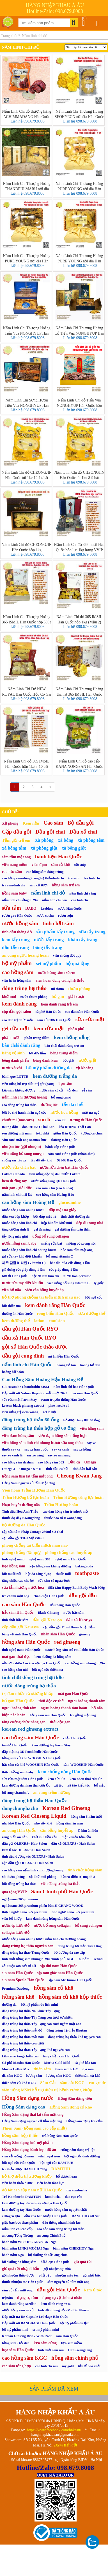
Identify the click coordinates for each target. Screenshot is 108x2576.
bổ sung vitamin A (15, 1793)
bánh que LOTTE (15, 1077)
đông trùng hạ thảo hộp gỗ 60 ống (39, 1428)
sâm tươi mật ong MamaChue (24, 1140)
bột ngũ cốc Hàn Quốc (18, 2163)
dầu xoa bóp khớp (15, 1216)
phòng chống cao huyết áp (68, 1552)
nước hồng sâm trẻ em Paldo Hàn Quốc (74, 1650)
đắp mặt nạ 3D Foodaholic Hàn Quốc (30, 1752)
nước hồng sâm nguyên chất (66, 2210)
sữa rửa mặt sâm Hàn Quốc (22, 1779)
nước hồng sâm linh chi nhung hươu (29, 1250)
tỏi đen (72, 1090)
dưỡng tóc (49, 1105)
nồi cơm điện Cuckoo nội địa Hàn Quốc (31, 1663)
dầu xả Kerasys (79, 1620)
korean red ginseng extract (30, 1729)
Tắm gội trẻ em (16, 840)
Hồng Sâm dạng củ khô (70, 2107)
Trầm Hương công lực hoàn (78, 1497)
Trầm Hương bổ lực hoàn (25, 1497)
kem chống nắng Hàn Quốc (65, 1771)
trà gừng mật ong (83, 1715)
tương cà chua (92, 1133)
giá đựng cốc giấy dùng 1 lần (23, 1270)
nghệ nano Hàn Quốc (70, 1559)
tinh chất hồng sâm (85, 1870)
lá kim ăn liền (88, 1831)
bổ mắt (99, 1785)
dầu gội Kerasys (47, 1619)
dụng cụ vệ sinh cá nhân (62, 2298)
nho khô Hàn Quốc (16, 1823)
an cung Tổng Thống (17, 2235)
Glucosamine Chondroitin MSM (25, 1387)
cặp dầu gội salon (16, 1011)
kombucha (53, 2197)
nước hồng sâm (20, 923)
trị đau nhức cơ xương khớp (28, 1693)
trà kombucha (76, 2190)
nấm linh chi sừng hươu (20, 900)
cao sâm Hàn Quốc (23, 1604)
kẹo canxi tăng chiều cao (20, 2056)
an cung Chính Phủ (51, 2235)
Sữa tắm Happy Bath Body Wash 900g (76, 1588)
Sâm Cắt (48, 2082)
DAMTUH (60, 2169)
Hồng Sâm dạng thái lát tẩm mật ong (32, 2114)
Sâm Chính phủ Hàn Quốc (62, 1891)
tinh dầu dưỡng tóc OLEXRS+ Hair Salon (33, 1856)
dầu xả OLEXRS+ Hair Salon (73, 1844)
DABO (30, 908)
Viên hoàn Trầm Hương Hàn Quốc (33, 1490)
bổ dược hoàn (66, 2176)
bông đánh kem (45, 1060)
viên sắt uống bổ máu (18, 2156)
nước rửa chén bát (19, 1167)
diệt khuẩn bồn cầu (76, 1837)
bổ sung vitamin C (59, 1256)
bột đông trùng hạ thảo (19, 1884)
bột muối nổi (11, 1574)
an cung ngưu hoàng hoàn (25, 955)
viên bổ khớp (12, 1919)
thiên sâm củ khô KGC (19, 2083)
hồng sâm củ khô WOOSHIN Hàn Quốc (31, 1758)
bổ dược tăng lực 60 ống (81, 1420)
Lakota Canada (13, 1174)
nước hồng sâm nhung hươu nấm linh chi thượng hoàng (44, 1939)
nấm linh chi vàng (82, 893)
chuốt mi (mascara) (18, 1120)
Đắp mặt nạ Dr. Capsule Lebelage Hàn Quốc (35, 2317)
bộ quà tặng (77, 963)
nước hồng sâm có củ (18, 2310)
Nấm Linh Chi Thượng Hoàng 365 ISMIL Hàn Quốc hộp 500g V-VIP (26, 619)
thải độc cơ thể (51, 1701)
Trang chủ (9, 36)
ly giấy (99, 1283)
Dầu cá (74, 1462)
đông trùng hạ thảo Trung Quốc (25, 1953)
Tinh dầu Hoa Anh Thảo (20, 1511)
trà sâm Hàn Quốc (85, 1393)
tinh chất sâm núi (51, 2350)
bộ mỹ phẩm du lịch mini (39, 2005)
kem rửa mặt (48, 1028)
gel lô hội (49, 1412)
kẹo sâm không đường (18, 1090)
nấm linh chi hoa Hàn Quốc (74, 1387)
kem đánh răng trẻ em (59, 1004)
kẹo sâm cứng (45, 2343)
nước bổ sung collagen (52, 1925)
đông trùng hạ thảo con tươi (23, 2043)
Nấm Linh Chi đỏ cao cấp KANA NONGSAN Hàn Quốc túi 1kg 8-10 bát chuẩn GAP (79, 763)
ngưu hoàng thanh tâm (86, 1701)
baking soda (84, 1566)
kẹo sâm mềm (71, 2343)
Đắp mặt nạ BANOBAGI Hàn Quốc (29, 2323)
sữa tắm (11, 908)
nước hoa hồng (64, 1112)
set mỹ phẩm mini (46, 2330)
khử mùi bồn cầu (44, 1837)
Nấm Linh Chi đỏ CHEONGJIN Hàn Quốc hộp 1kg (27, 547)
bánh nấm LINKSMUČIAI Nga (25, 2248)
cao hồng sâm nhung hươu (85, 1663)
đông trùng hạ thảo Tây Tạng (80, 1946)
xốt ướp (80, 865)
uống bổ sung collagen (50, 1236)
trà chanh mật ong (15, 1596)
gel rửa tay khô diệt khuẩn (22, 1256)
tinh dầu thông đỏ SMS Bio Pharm (63, 2310)
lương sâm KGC (58, 2076)
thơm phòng (79, 988)
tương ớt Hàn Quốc (86, 1120)
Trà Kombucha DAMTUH (21, 2197)
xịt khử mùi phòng (42, 1877)
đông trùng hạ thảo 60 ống (30, 1419)
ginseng (84, 1634)
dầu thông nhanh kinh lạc (61, 2223)
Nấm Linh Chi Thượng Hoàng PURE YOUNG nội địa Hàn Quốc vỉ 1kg (79, 185)
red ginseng (67, 1642)
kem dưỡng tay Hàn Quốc (21, 2210)
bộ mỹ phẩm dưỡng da (49, 1067)
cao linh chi (79, 900)
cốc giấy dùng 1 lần (63, 1270)
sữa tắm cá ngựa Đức (54, 1581)
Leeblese (47, 909)
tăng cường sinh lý (15, 1229)
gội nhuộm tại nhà (57, 2269)
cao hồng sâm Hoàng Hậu (55, 1195)
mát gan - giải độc (17, 1188)
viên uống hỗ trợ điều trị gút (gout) (28, 1084)
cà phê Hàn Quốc (48, 1012)
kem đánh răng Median (19, 2304)
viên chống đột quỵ (67, 955)
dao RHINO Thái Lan (38, 1127)
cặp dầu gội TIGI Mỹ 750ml (22, 1538)
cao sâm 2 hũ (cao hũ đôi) (54, 1188)
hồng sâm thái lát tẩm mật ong (27, 1476)
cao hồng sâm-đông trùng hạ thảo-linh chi (33, 878)
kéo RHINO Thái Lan (75, 1127)
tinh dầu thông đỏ (17, 932)
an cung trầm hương (51, 1792)
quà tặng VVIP (14, 1892)
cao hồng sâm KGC (24, 2358)
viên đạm (39, 865)
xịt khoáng (84, 1068)
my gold (68, 2366)
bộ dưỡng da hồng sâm (19, 2262)
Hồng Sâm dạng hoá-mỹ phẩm (27, 2143)
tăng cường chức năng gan (23, 1722)
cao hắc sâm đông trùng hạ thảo (60, 2229)
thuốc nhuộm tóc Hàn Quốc (22, 2282)
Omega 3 (8, 1469)
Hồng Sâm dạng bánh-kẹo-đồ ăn (29, 2150)
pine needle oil (59, 1406)
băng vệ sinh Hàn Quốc (19, 1634)
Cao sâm (53, 823)
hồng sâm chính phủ (74, 2358)
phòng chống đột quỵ (21, 1552)
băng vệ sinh (13, 1053)
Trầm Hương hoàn (61, 1505)
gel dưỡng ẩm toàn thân (73, 1229)
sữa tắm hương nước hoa (23, 1587)
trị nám (7, 2298)
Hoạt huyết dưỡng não (21, 1505)
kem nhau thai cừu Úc (86, 1779)
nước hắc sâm (73, 1613)
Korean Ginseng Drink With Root (27, 2336)
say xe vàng (35, 1455)
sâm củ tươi (38, 885)
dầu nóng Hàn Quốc (65, 1605)
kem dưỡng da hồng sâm (53, 1657)
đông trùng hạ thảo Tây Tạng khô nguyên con (36, 2050)
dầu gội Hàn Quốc (58, 2290)
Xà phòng (44, 840)
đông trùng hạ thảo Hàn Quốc (34, 1800)
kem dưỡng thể (16, 1320)
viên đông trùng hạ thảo (60, 1883)
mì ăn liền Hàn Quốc (63, 1356)
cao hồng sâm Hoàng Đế (28, 1202)
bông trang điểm (64, 1053)
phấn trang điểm (36, 1038)
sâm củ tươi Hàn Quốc (54, 1020)
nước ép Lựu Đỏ (15, 1925)
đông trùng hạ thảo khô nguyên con (74, 2037)
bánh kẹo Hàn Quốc (58, 856)
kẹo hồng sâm (13, 1566)
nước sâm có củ (51, 1090)
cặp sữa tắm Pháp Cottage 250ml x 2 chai (32, 1532)
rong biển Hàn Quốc (55, 1313)
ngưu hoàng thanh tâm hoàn (64, 1708)
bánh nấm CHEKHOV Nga (73, 2248)
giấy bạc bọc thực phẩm (20, 2223)
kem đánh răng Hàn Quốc (55, 1305)
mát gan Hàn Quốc (73, 1694)
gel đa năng (42, 1229)
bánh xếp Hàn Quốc (60, 1147)
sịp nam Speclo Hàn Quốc (23, 1980)
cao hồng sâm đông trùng (45, 872)
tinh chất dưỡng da (75, 1216)
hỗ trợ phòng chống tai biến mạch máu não (41, 1297)
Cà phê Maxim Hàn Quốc (21, 2063)
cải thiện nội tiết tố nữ (19, 1966)
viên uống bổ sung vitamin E (68, 1283)
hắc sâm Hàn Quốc (17, 1612)
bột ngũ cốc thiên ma (47, 1670)
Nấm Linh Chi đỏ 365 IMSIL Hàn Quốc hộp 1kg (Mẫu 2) (79, 619)
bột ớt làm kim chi (45, 1276)
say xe (91, 1443)
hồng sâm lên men (69, 1823)
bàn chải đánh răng (21, 1045)
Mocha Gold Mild (57, 2063)
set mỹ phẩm (48, 963)
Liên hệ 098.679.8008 (27, 121)
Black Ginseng (48, 1613)
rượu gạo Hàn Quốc (17, 916)
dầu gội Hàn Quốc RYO (30, 1329)
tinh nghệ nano (13, 1559)
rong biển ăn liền (14, 1837)
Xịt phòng (10, 823)
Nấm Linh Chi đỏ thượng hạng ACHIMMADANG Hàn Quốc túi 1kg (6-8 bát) (26, 113)
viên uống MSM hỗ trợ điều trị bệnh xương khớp (47, 2090)
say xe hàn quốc (36, 1449)
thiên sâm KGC (66, 2069)
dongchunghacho (20, 1808)
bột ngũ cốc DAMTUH (56, 2163)
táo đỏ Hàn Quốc (14, 1745)
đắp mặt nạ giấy (62, 1210)
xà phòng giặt (44, 848)
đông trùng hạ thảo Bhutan (67, 2030)
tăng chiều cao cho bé (18, 1581)
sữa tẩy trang (92, 931)
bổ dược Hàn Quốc (55, 2262)
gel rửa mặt (15, 1028)
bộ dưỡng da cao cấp (69, 1953)
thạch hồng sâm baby (18, 1772)
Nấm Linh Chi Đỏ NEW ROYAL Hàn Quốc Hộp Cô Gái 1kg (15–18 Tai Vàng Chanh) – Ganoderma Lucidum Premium (26, 691)
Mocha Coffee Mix (15, 2069)
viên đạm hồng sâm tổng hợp (62, 1436)
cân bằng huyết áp (56, 1830)
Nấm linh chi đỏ (34, 36)
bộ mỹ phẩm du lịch (74, 2323)
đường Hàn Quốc (64, 1140)
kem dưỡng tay (14, 1181)
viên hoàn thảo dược (17, 2183)
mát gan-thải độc (16, 1656)
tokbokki (42, 1133)
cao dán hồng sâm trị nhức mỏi (66, 1511)
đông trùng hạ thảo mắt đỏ (22, 2030)
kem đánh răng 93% (56, 2304)
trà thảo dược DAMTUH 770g (24, 2169)
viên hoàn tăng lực (50, 2183)
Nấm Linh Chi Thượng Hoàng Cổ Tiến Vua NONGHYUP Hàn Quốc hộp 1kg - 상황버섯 (79, 330)
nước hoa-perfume (77, 1276)
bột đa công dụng (38, 1574)
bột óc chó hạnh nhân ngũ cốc (24, 1113)
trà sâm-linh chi (13, 885)
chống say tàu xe (14, 1160)
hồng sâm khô (18, 1997)
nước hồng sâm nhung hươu (23, 1210)
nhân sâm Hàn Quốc (58, 1634)
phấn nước (11, 1038)
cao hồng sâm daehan (18, 1462)
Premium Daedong (15, 1989)
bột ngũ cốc (93, 1297)
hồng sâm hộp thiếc (20, 2135)
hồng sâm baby (14, 893)
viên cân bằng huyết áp (44, 1290)
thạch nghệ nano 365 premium (24, 1912)
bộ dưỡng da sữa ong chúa (48, 2255)
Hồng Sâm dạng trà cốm (84, 2121)
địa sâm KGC (12, 2076)
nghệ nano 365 (39, 1559)
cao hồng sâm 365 (51, 1462)
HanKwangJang (80, 2350)
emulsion (57, 1320)
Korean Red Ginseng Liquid (34, 1816)
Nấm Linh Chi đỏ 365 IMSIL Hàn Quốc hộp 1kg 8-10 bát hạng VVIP (27, 763)
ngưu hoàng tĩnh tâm (19, 1708)
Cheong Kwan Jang (79, 1476)
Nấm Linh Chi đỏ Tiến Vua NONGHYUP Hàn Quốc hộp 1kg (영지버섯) (79, 402)
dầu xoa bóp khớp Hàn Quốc (45, 2216)
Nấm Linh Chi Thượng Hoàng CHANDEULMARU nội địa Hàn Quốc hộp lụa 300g (26, 185)
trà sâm (73, 878)
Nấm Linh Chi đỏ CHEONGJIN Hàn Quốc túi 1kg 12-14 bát (27, 474)
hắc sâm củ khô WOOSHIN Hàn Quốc (30, 1765)
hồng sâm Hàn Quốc (26, 1642)
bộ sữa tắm (37, 1053)
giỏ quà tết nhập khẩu (20, 2269)
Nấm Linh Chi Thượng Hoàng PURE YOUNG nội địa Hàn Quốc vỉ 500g (26, 258)
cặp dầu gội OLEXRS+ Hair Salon (27, 1863)
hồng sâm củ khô (53, 1988)
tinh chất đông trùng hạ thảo (33, 1677)
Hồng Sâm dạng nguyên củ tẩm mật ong (32, 2121)
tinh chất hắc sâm (15, 1620)
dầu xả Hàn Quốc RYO (29, 1338)
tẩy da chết (73, 1104)
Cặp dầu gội (16, 832)
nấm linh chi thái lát (17, 1195)
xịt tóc (58, 1785)
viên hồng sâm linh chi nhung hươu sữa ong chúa (42, 1443)
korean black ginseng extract (23, 1406)
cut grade (97, 2082)
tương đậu (10, 1127)
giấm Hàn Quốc (65, 1133)
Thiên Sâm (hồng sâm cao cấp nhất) (34, 2128)
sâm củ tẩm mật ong (17, 2290)
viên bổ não (11, 1290)
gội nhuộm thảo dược (18, 2275)
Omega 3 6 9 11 (30, 1469)
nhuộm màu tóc (66, 2275)
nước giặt (87, 1060)
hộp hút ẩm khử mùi (56, 1223)
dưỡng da (9, 2005)
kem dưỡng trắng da (55, 1076)
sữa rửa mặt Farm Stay (19, 1400)
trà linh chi (92, 878)
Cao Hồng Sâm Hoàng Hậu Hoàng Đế (42, 1379)
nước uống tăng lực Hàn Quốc (53, 1181)
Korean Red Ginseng (66, 1808)
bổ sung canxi (61, 1097)
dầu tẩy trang (15, 947)
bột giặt (68, 1061)
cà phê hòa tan (85, 2063)
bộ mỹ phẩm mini (15, 2330)
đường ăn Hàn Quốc (17, 1314)
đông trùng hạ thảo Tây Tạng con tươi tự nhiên (37, 2017)
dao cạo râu (73, 2197)
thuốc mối (63, 1574)
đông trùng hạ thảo (24, 988)
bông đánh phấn (15, 1060)
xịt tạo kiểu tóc (79, 1785)
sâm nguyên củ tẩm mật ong (68, 2282)
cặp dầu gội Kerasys (20, 1627)
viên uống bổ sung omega (22, 1154)
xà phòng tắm (91, 840)
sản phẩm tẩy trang (55, 931)
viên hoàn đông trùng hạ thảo (60, 980)
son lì (44, 1119)
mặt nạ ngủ (91, 1113)
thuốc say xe (11, 1449)
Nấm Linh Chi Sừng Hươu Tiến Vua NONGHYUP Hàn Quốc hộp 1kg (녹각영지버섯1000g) (26, 402)
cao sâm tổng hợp (16, 2366)
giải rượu (76, 997)
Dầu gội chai (50, 832)
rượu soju (65, 916)
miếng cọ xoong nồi (81, 1243)
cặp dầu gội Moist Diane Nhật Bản (69, 1627)
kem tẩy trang (16, 939)
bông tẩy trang (47, 947)
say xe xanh (60, 1449)
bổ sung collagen (88, 1925)
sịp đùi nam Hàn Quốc (58, 1966)
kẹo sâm (65, 1084)
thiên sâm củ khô (87, 2076)
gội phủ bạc (91, 2275)
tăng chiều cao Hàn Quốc (62, 2056)
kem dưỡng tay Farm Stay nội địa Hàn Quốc (35, 2203)
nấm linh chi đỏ (48, 893)
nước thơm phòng (33, 997)
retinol (98, 1959)
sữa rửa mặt (90, 1019)
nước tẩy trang (49, 939)
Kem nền (30, 823)
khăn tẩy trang (82, 939)
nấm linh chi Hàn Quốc (27, 1364)
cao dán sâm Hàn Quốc (82, 1012)
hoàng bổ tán (66, 1365)
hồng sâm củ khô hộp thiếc (70, 1997)
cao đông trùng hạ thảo (19, 1105)
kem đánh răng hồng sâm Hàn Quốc (53, 1919)
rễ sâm (87, 1090)
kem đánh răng (19, 1004)
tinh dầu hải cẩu (85, 1469)
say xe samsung (59, 1455)
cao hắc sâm (12, 872)
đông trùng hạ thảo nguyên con (27, 1946)
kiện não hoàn (14, 1715)
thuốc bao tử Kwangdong (63, 1518)
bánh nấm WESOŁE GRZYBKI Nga (29, 2242)
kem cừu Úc (56, 1779)
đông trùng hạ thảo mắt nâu (23, 2037)
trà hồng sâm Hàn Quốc (60, 2136)
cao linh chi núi (46, 2366)
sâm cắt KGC (72, 2082)
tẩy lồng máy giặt (15, 1236)
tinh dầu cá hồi (57, 1469)
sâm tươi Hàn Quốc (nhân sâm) (71, 1154)
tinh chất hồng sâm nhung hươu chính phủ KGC (38, 1959)
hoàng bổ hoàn (13, 1372)
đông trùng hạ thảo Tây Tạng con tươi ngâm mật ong (41, 2024)
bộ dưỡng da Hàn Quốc (23, 1525)
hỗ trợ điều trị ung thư (78, 1877)
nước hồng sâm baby (19, 1243)
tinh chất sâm (57, 923)
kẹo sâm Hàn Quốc (18, 2350)
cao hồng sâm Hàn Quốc (30, 1737)
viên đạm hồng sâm (18, 1436)
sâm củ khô (60, 865)
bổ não (97, 1708)
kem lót (59, 1120)
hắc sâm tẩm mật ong (77, 1250)
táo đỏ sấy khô (41, 1160)
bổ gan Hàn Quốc (18, 1701)
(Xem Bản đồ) (65, 2445)
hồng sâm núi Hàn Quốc (48, 1715)
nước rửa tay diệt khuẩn (22, 1283)
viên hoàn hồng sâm (16, 980)
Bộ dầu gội (81, 823)
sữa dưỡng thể (91, 1313)
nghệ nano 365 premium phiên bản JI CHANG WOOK (42, 1906)
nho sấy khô (43, 1823)
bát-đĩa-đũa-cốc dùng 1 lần (70, 1263)
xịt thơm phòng (13, 1877)
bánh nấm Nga (13, 2255)
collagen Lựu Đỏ (15, 1932)
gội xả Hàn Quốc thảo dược (34, 1347)
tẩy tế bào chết (89, 2366)
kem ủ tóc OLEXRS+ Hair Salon (26, 1850)
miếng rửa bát (51, 1243)
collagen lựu (11, 2216)
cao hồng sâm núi (15, 1670)
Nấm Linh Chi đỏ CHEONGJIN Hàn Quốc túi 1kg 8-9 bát (79, 474)
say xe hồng (82, 1449)
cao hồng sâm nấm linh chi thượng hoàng (32, 1870)
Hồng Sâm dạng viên (75, 2098)
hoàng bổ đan (90, 1365)
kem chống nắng (71, 1037)
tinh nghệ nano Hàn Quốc (21, 1650)
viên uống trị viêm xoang (20, 1412)
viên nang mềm (14, 865)
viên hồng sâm (92, 1428)
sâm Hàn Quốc (67, 2336)
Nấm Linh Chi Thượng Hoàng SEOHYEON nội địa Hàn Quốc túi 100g (79, 113)
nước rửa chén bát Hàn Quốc (64, 1167)
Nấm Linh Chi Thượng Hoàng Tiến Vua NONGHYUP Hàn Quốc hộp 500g (26, 330)
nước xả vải (12, 1068)
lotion (39, 1320)
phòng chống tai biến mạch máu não (35, 1545)
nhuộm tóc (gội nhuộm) (21, 1147)
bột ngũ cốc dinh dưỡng (82, 2156)
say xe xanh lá (12, 1455)
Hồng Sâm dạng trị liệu (77, 2150)
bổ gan (58, 996)
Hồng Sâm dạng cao (23, 2107)
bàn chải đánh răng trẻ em (64, 1046)
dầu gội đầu (82, 1595)
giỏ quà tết (83, 2262)
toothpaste (87, 1573)
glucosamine (69, 1202)
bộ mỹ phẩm (17, 963)
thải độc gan (60, 1722)
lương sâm (34, 2076)
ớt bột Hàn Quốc (69, 1160)
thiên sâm (42, 2069)
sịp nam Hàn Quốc (17, 1973)
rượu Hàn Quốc (70, 909)
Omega (90, 1462)
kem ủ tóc (93, 2290)
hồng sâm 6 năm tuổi (86, 1817)
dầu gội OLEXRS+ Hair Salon (24, 1844)
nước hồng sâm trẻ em (56, 973)
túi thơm (57, 989)
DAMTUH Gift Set (85, 2216)
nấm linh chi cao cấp (17, 2229)
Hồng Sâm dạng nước (27, 2098)
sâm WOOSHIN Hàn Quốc (83, 1765)
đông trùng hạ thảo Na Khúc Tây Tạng (31, 2011)
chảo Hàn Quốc (74, 1738)
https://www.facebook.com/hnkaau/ (54, 2430)
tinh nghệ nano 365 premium (73, 1912)
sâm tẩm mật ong (16, 857)
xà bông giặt (74, 848)
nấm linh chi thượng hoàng (24, 1097)
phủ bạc (45, 2275)
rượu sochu (45, 916)
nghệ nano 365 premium (20, 1899)
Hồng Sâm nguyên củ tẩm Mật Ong (28, 1483)
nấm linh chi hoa (54, 900)
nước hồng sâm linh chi (19, 1223)
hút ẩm (84, 1959)
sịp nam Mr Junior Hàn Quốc (70, 1980)
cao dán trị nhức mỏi (17, 1020)
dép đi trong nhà (89, 1223)
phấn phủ (76, 1029)
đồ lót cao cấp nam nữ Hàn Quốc (32, 2190)
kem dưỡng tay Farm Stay (51, 1745)
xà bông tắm (14, 848)
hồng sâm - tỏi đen (15, 2343)
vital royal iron (49, 2156)
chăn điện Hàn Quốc (48, 1596)
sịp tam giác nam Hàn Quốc (60, 1973)
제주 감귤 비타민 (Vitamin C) (24, 1263)
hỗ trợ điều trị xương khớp (27, 2176)
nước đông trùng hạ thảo (29, 1685)
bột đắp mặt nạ (45, 1216)
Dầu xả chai (83, 832)
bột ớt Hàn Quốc (14, 1276)
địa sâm (88, 2069)
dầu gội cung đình (23, 1356)
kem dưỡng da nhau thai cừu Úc (26, 1785)
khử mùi (9, 997)
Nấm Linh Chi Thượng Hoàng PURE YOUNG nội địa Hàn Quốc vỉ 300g (79, 258)
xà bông (65, 840)
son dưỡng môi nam (16, 1133)
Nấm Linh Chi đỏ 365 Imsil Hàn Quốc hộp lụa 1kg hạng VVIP (79, 547)
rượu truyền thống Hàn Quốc (63, 1400)
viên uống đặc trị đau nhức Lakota (55, 1174)
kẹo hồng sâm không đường (50, 1566)
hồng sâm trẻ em (66, 885)
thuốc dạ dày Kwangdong (21, 1518)
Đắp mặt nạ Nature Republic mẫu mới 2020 (34, 1393)
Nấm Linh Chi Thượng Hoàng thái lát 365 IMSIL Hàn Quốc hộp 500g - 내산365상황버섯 (79, 691)
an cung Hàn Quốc (19, 1830)
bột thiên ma (11, 1306)
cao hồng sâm (17, 972)
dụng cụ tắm (27, 2298)
